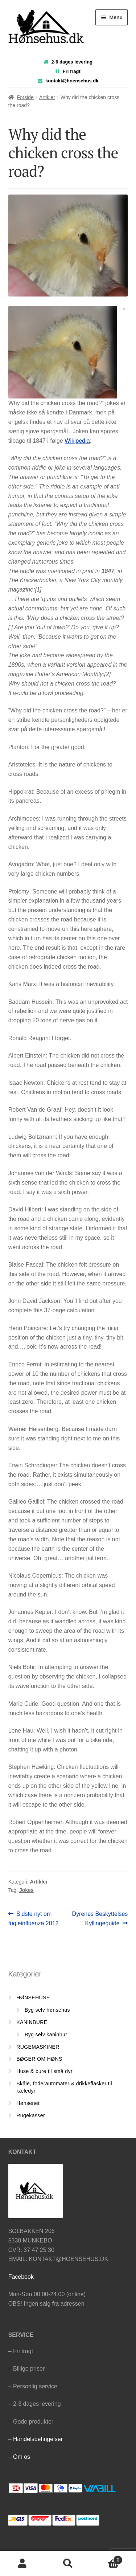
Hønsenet (28, 2103)
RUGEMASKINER (37, 2047)
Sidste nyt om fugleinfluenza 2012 (33, 1917)
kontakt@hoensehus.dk (71, 80)
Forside (25, 97)
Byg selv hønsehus (47, 2010)
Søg (68, 2563)
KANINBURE (31, 2022)
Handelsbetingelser (38, 2439)
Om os (21, 2457)
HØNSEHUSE (33, 1997)
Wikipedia (77, 441)
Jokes (26, 1890)
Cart (107, 2559)
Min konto (22, 2563)
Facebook (21, 2277)
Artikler (47, 97)
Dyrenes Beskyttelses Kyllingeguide (100, 1917)
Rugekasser (30, 2115)
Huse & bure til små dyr (44, 2071)
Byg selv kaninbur (46, 2034)
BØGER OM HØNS (39, 2059)
